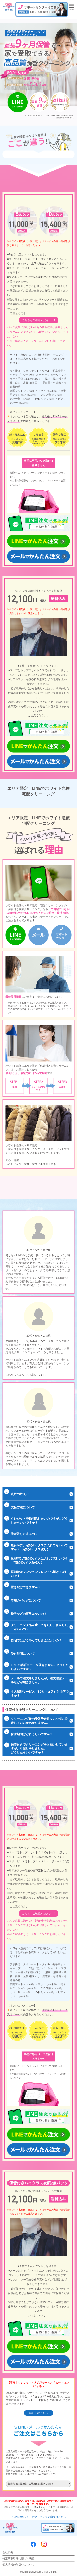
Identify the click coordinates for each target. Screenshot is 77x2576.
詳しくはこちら (38, 2413)
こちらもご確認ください (38, 320)
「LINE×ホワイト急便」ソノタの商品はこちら (38, 2516)
